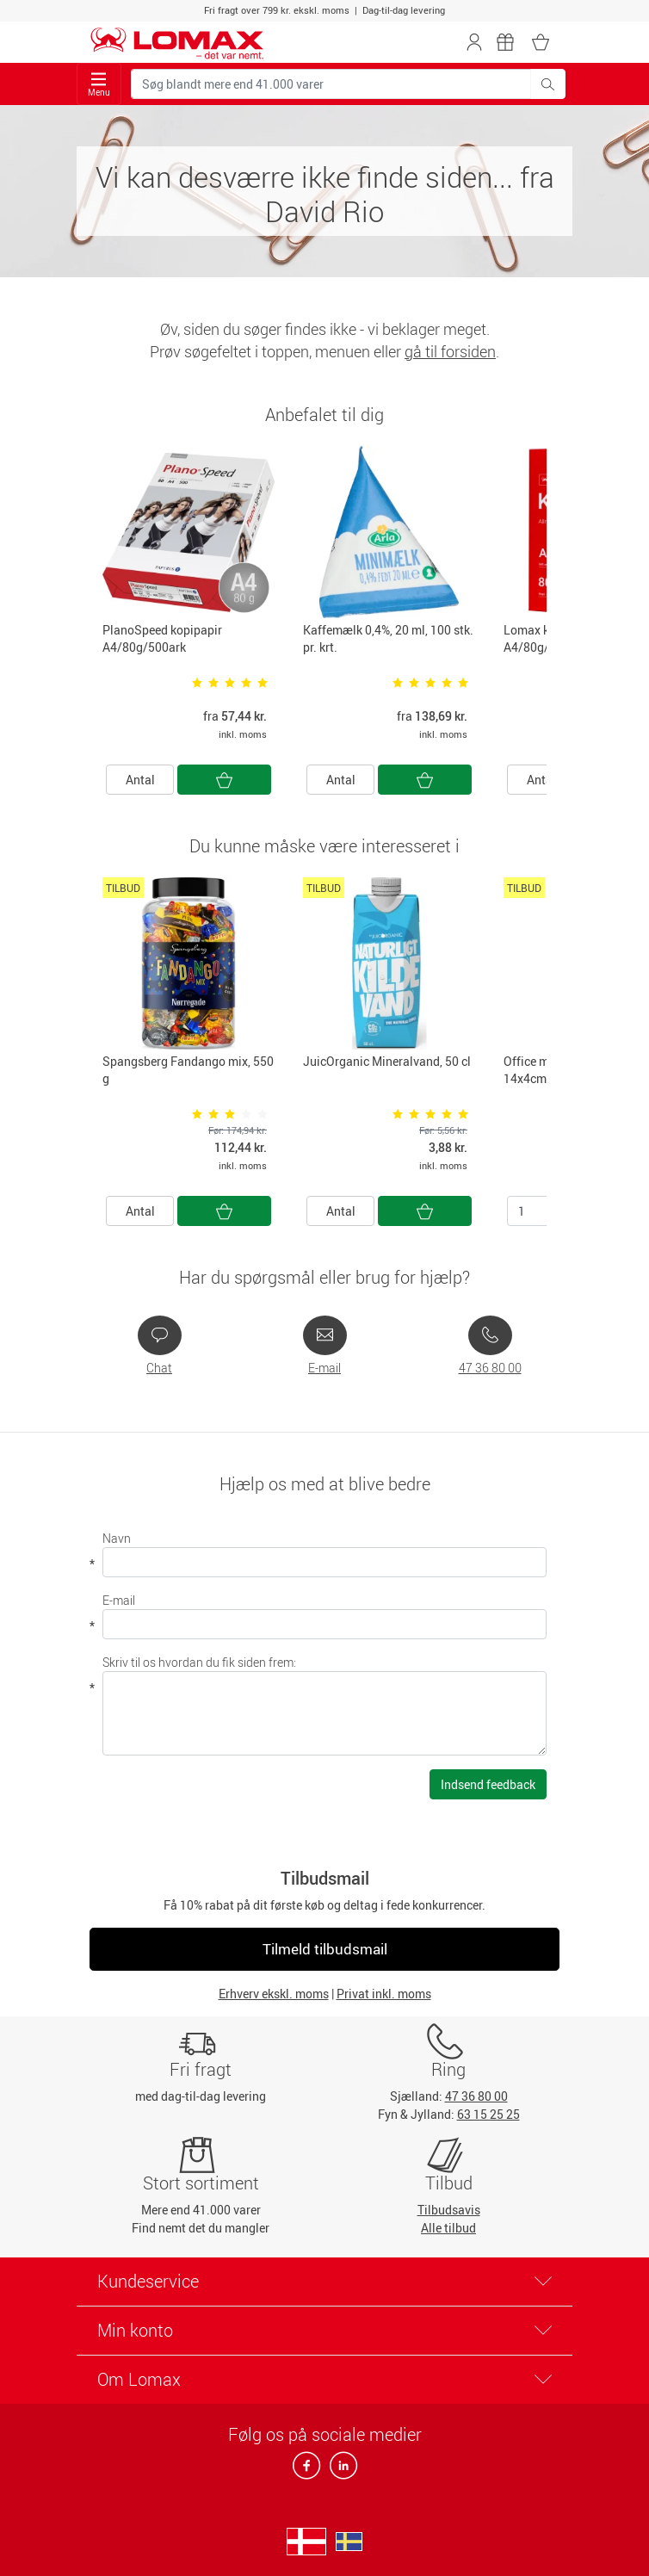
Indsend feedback (488, 1784)
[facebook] (308, 2470)
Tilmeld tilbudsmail (325, 1949)
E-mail (324, 1367)
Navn (116, 1538)
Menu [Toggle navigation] (99, 85)
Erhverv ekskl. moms (274, 1993)
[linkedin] (340, 2470)
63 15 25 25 (488, 2114)
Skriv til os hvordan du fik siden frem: (199, 1662)
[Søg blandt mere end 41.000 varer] (331, 84)
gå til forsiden (450, 352)
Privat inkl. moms (384, 1993)
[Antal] (541, 1211)
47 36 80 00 (490, 1367)
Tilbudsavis (448, 2209)
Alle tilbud (448, 2228)
